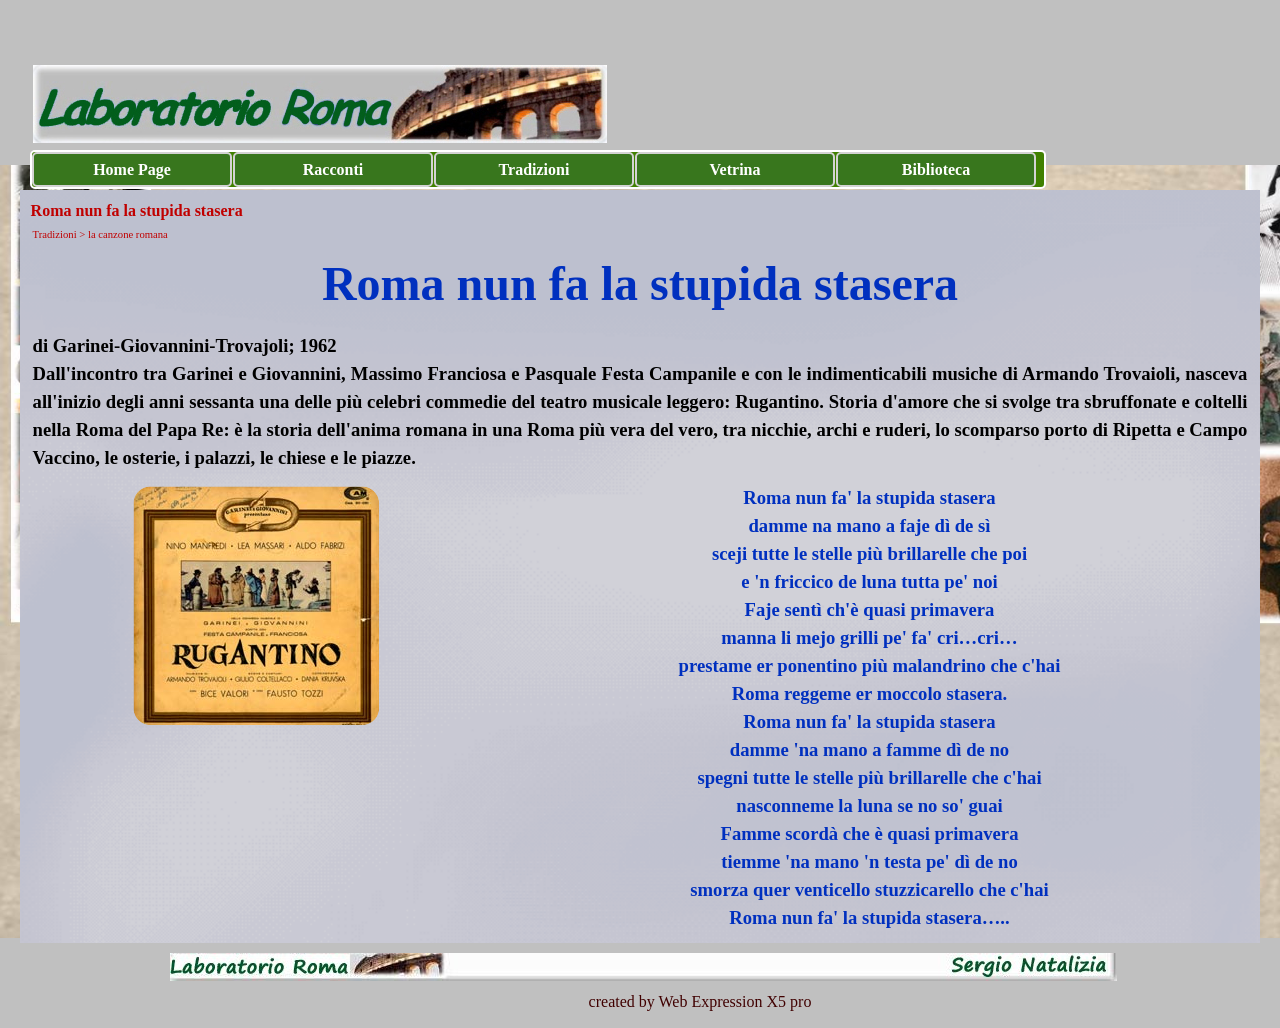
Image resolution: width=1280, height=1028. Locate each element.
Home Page (132, 169)
